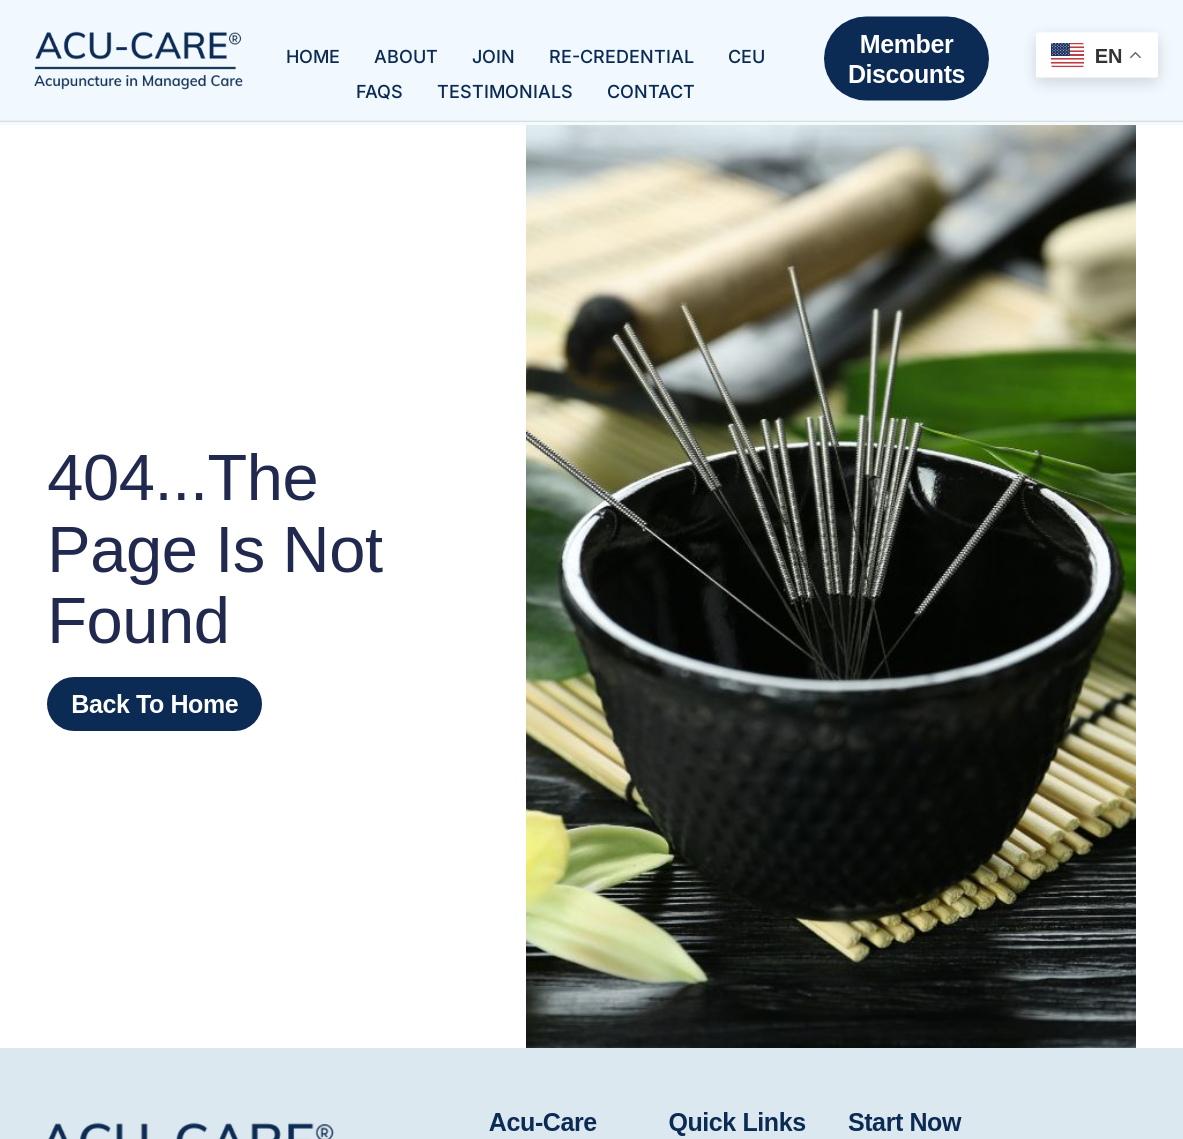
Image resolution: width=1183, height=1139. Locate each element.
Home (313, 48)
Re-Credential (621, 48)
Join (493, 48)
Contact (651, 83)
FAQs (379, 83)
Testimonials (505, 83)
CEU (746, 48)
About (406, 48)
